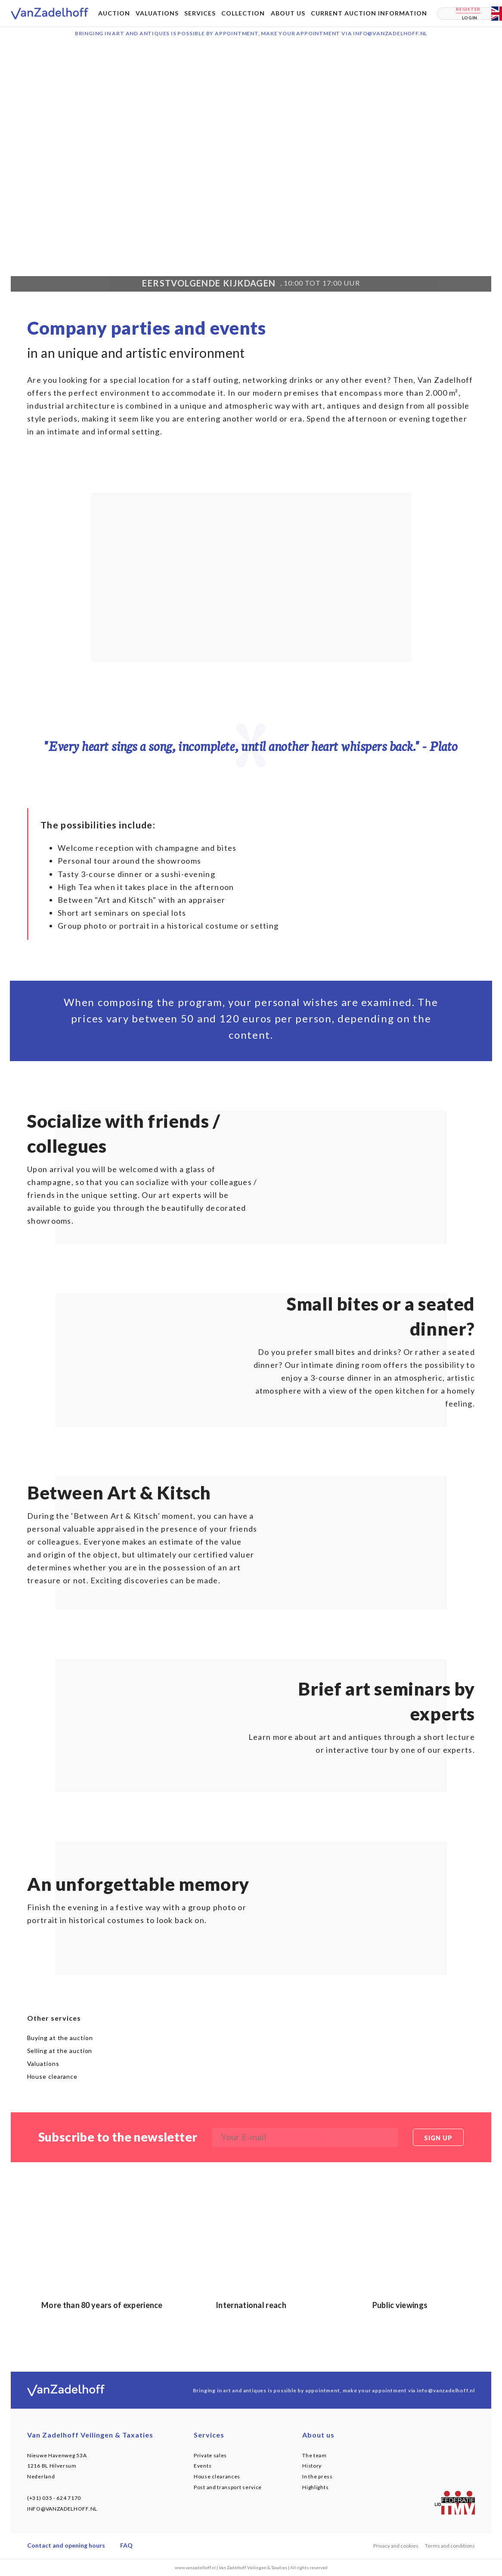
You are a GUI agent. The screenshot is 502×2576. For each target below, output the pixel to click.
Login (470, 17)
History (312, 2465)
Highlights (315, 2487)
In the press (317, 2476)
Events (202, 2465)
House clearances (217, 2476)
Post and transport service (228, 2487)
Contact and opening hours (66, 2545)
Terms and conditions (450, 2545)
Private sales (210, 2455)
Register (468, 9)
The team (314, 2455)
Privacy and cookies (395, 2545)
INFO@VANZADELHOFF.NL (62, 2508)
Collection (243, 13)
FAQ (126, 2545)
